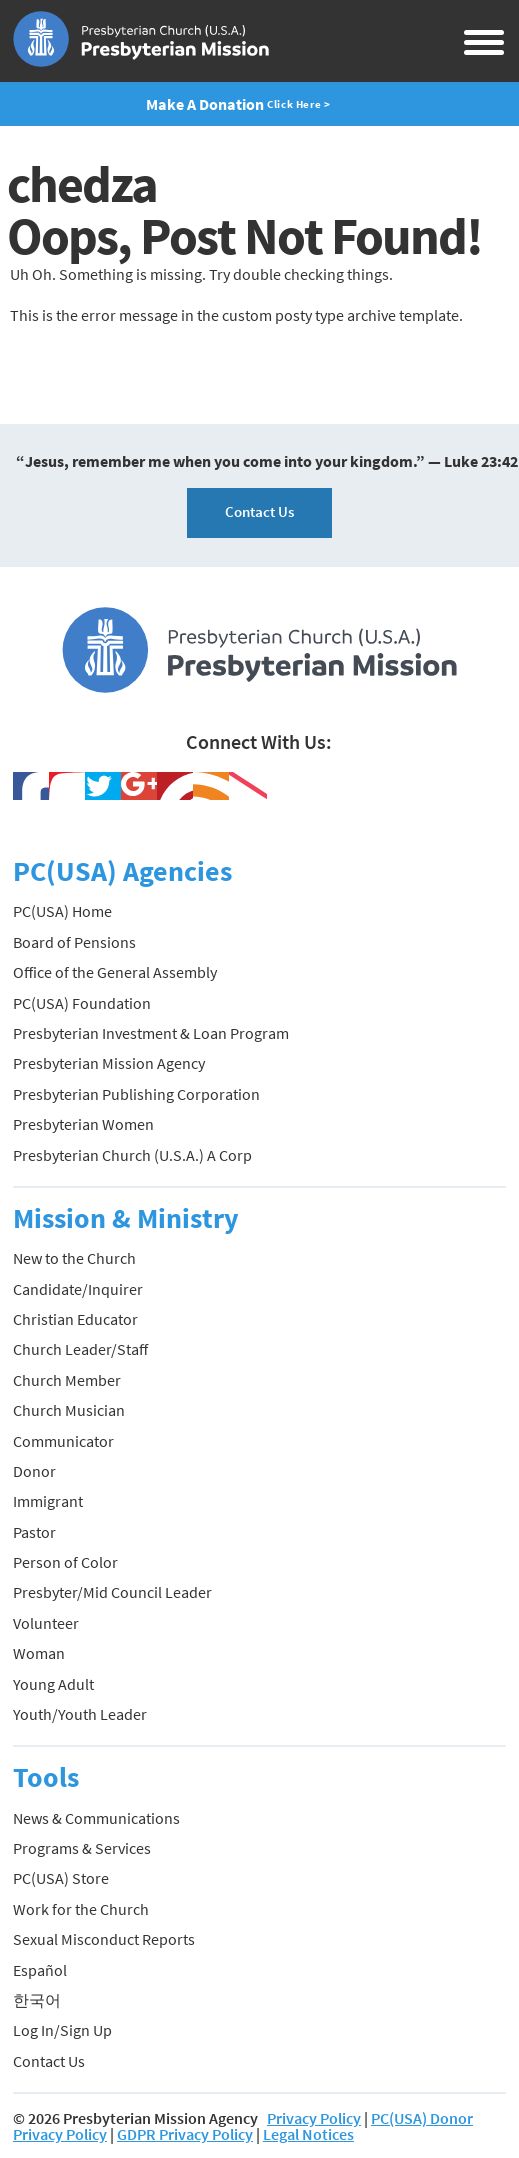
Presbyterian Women (83, 1124)
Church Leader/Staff (80, 1349)
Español (40, 1970)
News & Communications (96, 1818)
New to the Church (74, 1258)
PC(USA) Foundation (82, 1003)
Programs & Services (82, 1848)
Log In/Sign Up (62, 2030)
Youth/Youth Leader (80, 1714)
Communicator (63, 1441)
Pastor (34, 1532)
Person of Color (65, 1562)
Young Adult (53, 1684)
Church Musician (69, 1410)
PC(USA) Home (62, 911)
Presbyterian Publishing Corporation (136, 1094)
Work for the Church (81, 1909)
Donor (34, 1471)
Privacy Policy (314, 2118)
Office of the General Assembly (115, 972)
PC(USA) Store (61, 1878)
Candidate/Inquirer (78, 1289)
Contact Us (259, 511)
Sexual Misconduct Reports (104, 1939)
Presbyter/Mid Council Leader (112, 1592)
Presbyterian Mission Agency (109, 1063)
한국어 (37, 2000)
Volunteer (46, 1623)
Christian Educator (75, 1319)
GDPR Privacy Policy (185, 2134)
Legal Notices (308, 2134)
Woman (39, 1653)
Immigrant (48, 1501)
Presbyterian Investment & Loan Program (151, 1033)
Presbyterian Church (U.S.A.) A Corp (132, 1155)
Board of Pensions (74, 942)
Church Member (67, 1380)
